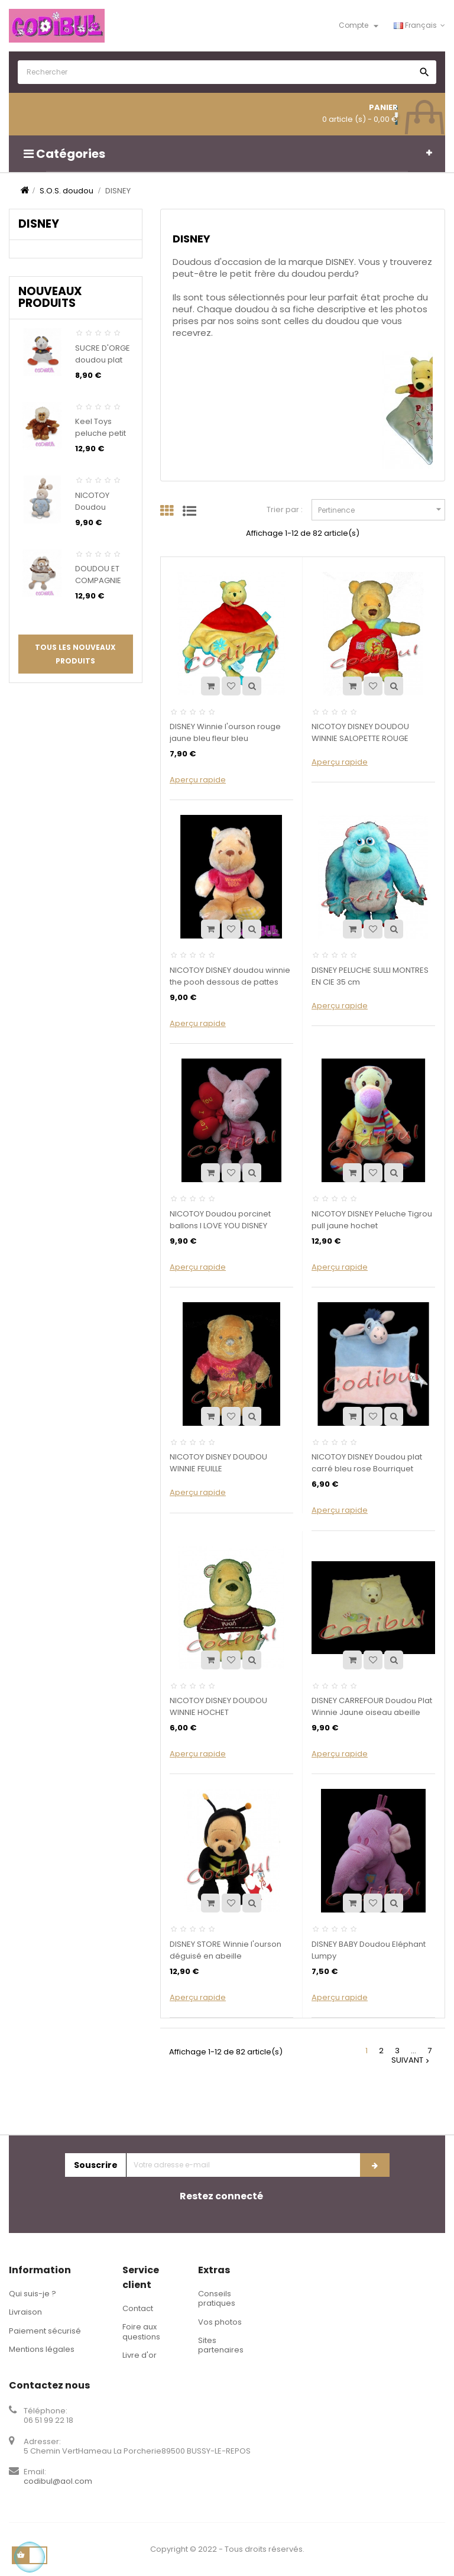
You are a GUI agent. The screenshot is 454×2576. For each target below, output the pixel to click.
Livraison (25, 2312)
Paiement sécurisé (45, 2330)
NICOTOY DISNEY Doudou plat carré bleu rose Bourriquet (367, 1462)
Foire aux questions (141, 2331)
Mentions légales (41, 2349)
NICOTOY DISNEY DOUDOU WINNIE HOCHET (218, 1706)
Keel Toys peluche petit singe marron (101, 433)
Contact (137, 2308)
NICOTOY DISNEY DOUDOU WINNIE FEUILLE (218, 1462)
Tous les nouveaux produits (75, 654)
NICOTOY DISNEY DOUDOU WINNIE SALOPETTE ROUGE (360, 732)
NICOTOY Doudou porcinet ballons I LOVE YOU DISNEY (220, 1219)
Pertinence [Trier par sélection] (381, 509)
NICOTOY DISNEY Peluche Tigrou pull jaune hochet (372, 1219)
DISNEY (38, 224)
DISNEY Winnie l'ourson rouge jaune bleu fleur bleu (225, 732)
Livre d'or (139, 2355)
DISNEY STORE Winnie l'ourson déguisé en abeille (225, 1950)
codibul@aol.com (58, 2481)
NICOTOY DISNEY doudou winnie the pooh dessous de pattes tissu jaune (230, 982)
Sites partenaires (221, 2345)
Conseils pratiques (216, 2298)
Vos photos (220, 2322)
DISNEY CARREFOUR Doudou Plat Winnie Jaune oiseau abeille (372, 1706)
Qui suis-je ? (32, 2293)
